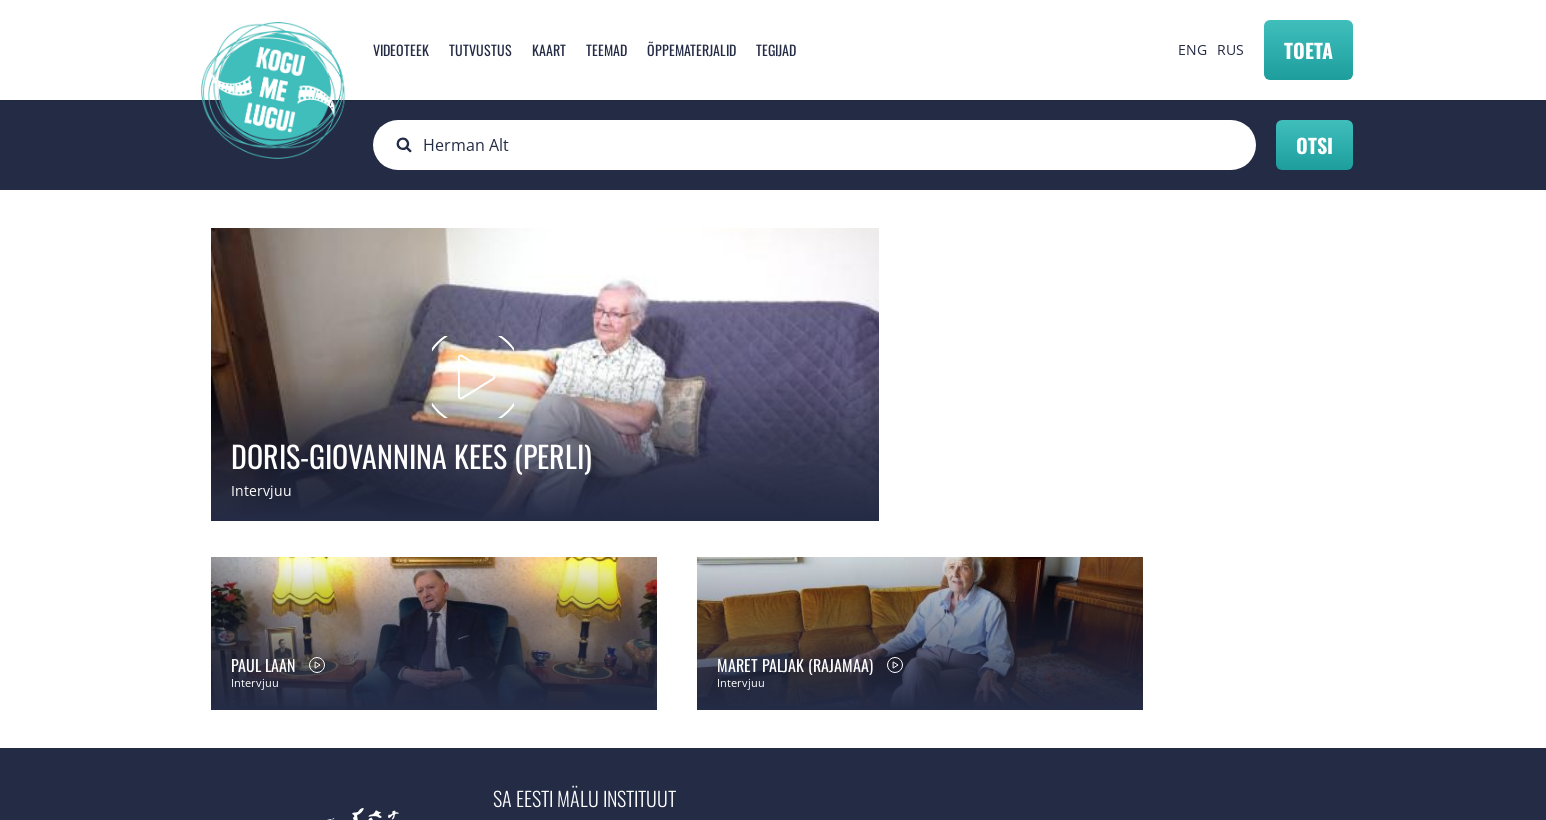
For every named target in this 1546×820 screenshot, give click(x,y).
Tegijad (776, 49)
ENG (1192, 49)
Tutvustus (480, 49)
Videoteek (401, 49)
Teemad (606, 49)
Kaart (549, 49)
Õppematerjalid (691, 49)
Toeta (1308, 50)
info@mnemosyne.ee (583, 679)
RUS (1230, 49)
